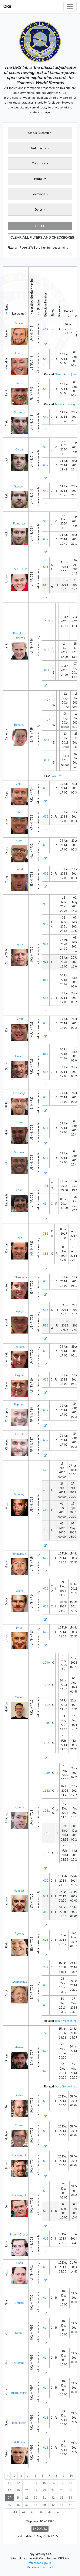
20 (18, 2490)
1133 (46, 621)
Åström (19, 1934)
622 (45, 1558)
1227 (46, 700)
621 (45, 1940)
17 (61, 2483)
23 (44, 2490)
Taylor (19, 944)
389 (45, 1912)
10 (71, 2476)
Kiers (19, 841)
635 (45, 998)
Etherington (19, 2423)
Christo (19, 2303)
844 (45, 980)
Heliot (19, 1434)
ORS (7, 6)
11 (9, 2483)
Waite (19, 1591)
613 (45, 2418)
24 (53, 2490)
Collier (19, 2125)
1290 (46, 1663)
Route (40, 179)
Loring (19, 353)
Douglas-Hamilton (19, 636)
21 (27, 2490)
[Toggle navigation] (70, 6)
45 (32, 2512)
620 (45, 1985)
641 (45, 567)
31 (44, 2498)
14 (35, 2483)
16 (53, 2483)
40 (53, 2505)
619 (45, 2101)
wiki (54, 776)
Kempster (19, 524)
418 (45, 1510)
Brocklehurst (19, 2393)
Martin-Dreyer (19, 2235)
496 (45, 1490)
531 (45, 1896)
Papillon (19, 1404)
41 (61, 2505)
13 (27, 2483)
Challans (19, 1347)
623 (45, 1470)
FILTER (40, 226)
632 (45, 1410)
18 (70, 2483)
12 (18, 2483)
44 (24, 2512)
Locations (40, 194)
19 (9, 2490)
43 (15, 2512)
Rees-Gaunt (19, 569)
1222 (46, 1685)
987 (45, 924)
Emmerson (19, 1554)
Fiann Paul (46, 2567)
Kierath (19, 1019)
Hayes (19, 1056)
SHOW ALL (40, 2529)
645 (45, 359)
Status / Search (40, 133)
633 (45, 1281)
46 (41, 2512)
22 (35, 2490)
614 (45, 2298)
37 (27, 2505)
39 (44, 2505)
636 (45, 788)
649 (45, 329)
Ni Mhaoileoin (19, 1277)
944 (45, 944)
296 (45, 1530)
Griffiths (19, 2363)
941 (45, 962)
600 (45, 2211)
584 (45, 585)
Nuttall (19, 2333)
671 (46, 1833)
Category (40, 163)
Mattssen (19, 2442)
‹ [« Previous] (7, 2476)
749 (45, 1967)
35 (9, 2505)
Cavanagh (19, 1093)
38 (35, 2505)
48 (58, 2512)
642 (45, 417)
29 (27, 2498)
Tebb (19, 1238)
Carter (19, 450)
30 (35, 2498)
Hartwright (19, 2155)
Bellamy (19, 725)
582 (45, 1326)
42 (70, 2505)
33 (61, 2498)
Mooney (19, 1494)
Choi (19, 812)
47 (50, 2512)
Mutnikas (19, 1891)
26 (70, 2490)
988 (45, 904)
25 (61, 2490)
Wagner (19, 1152)
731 (45, 1186)
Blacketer (19, 413)
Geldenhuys (19, 1982)
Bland (19, 2263)
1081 (46, 1811)
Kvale (19, 1312)
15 (44, 2483)
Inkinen (19, 383)
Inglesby (19, 1807)
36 (18, 2505)
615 (45, 2239)
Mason (19, 1697)
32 (53, 2498)
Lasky (19, 1122)
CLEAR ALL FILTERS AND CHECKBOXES (41, 237)
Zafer (19, 784)
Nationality (40, 148)
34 (70, 2498)
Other (40, 209)
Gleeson (19, 487)
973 (45, 447)
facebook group (40, 2563)
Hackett (19, 869)
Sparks (19, 323)
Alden (19, 2095)
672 (45, 1589)
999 (46, 1723)
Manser (19, 2047)
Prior (19, 1628)
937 (46, 650)
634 (45, 1128)
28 (18, 2498)
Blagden (19, 1375)
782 (45, 1234)
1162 (46, 1705)
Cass (19, 1190)
